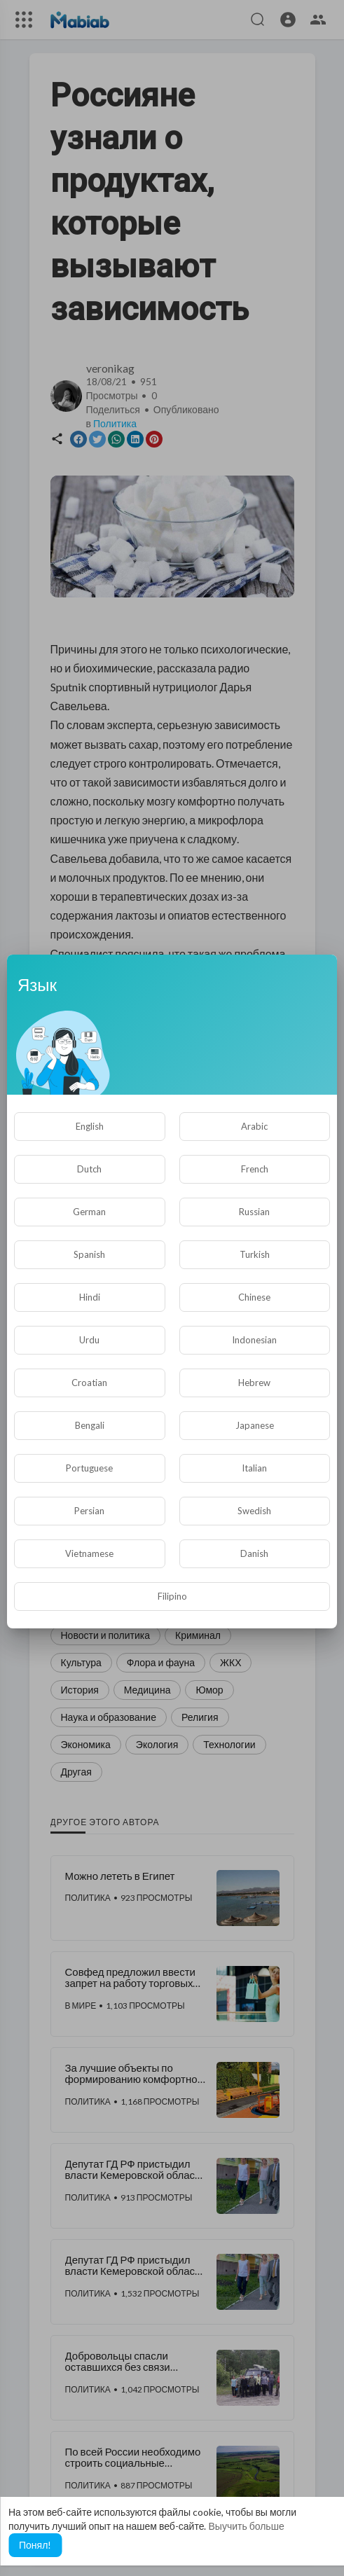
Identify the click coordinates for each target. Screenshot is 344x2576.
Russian (254, 1211)
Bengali (89, 1425)
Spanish (89, 1254)
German (89, 1211)
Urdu (89, 1339)
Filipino (172, 1596)
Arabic (254, 1126)
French (254, 1169)
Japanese (254, 1425)
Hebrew (254, 1382)
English (90, 1126)
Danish (254, 1553)
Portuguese (89, 1468)
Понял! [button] (35, 2545)
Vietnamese (89, 1553)
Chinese (254, 1297)
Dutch (89, 1169)
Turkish (255, 1254)
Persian (89, 1510)
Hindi (89, 1297)
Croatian (89, 1382)
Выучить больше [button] (246, 2526)
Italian (254, 1468)
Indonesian (254, 1339)
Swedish (254, 1510)
